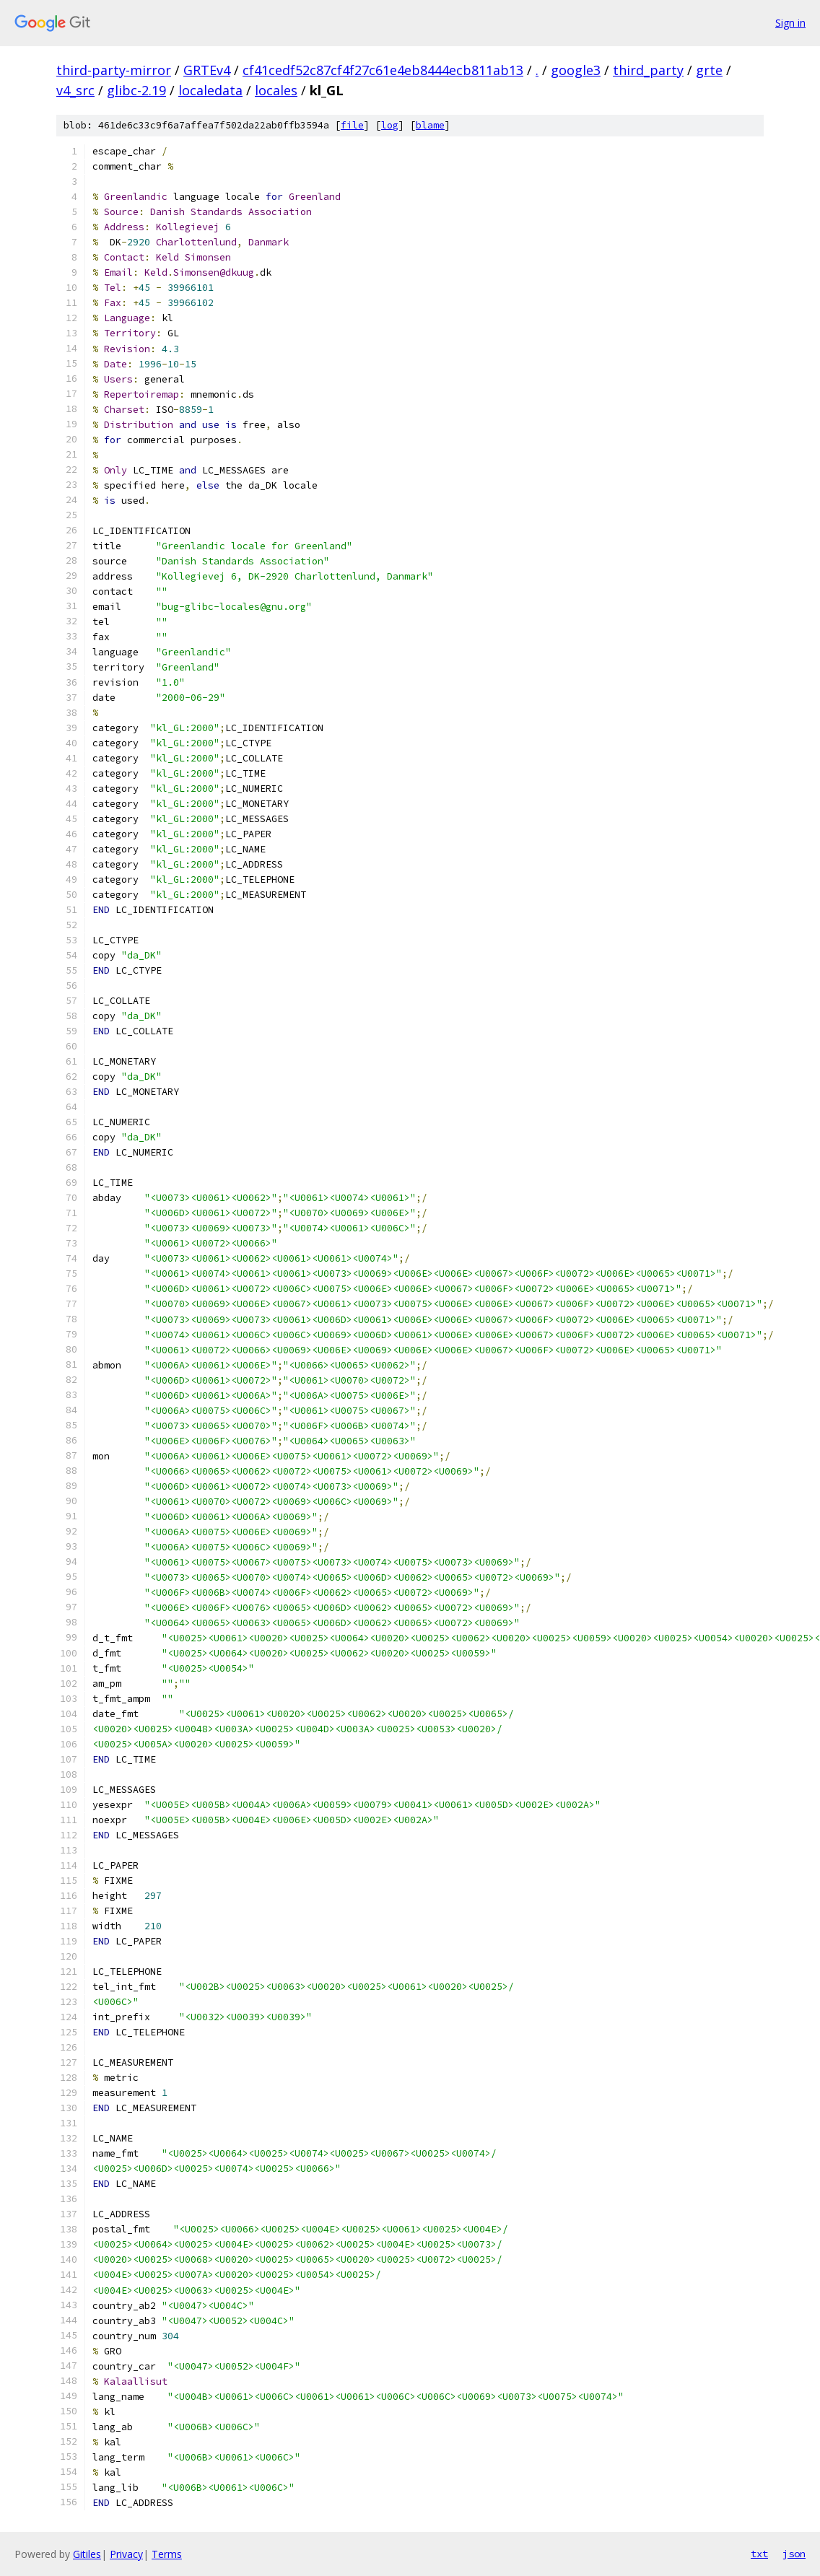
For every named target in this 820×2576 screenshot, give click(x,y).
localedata (210, 90)
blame (430, 125)
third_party (648, 70)
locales (276, 90)
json (794, 2553)
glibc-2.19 (136, 90)
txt (759, 2553)
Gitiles (87, 2554)
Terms (167, 2554)
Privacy (126, 2554)
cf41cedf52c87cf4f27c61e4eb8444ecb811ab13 (383, 70)
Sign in (790, 23)
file (352, 125)
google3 (576, 70)
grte (709, 70)
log (389, 125)
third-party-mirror (113, 70)
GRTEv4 (206, 70)
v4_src (75, 90)
